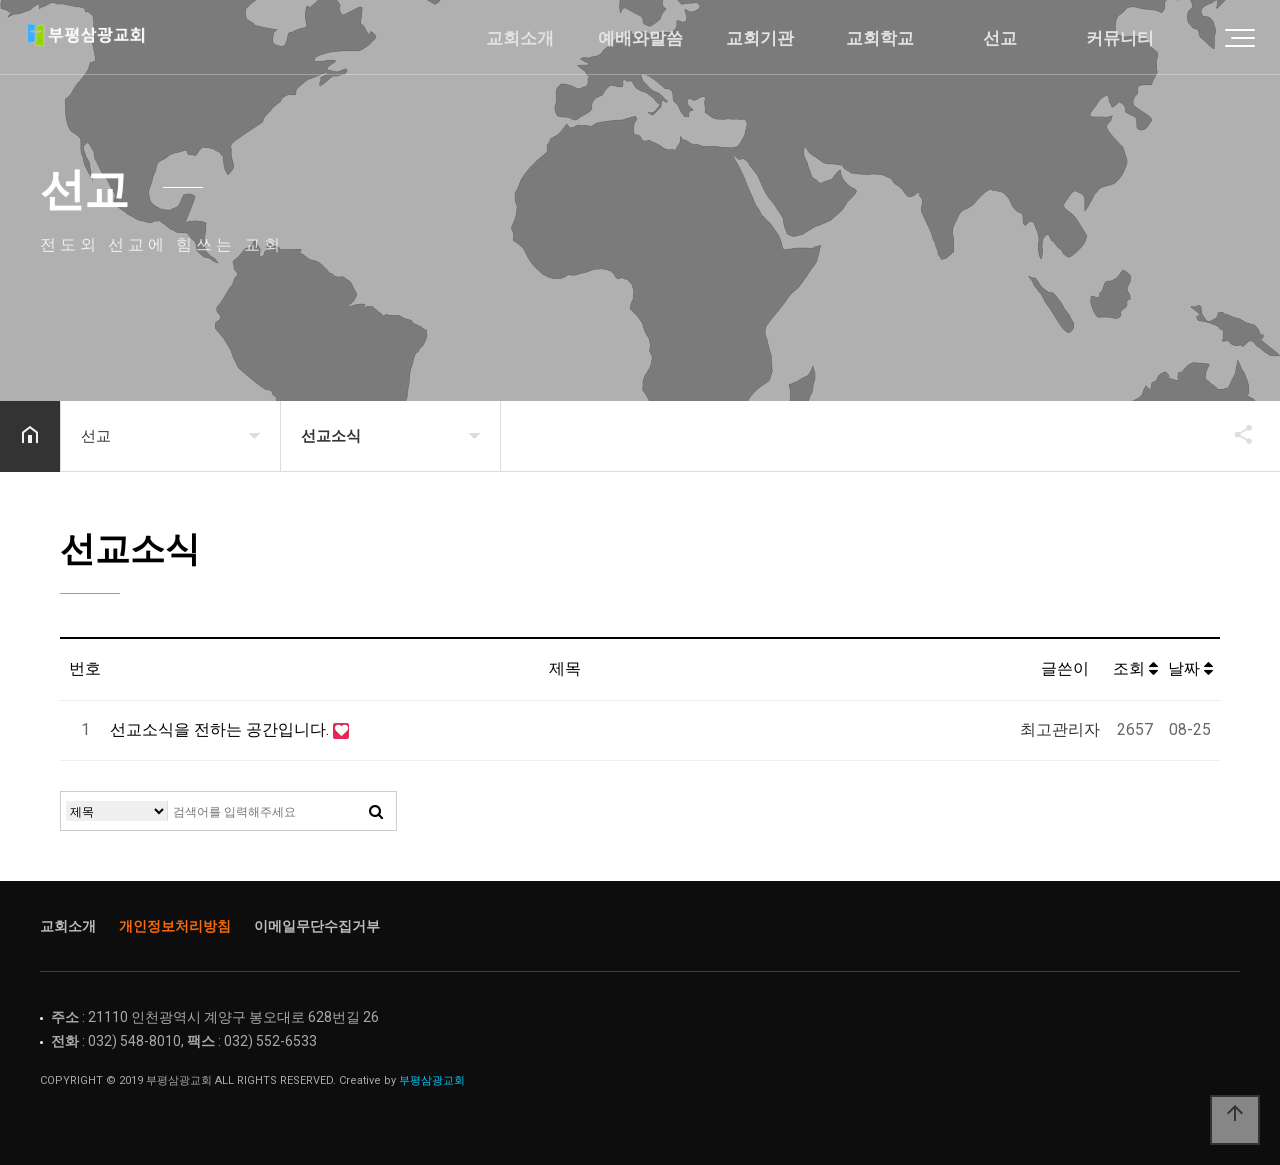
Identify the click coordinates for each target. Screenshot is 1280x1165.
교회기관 (760, 38)
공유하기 (1234, 434)
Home (115, 40)
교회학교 (880, 38)
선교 (1000, 38)
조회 (1135, 668)
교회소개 (520, 38)
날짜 (1190, 668)
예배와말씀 (640, 38)
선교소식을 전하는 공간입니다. (221, 729)
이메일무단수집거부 (317, 926)
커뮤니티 (1120, 38)
